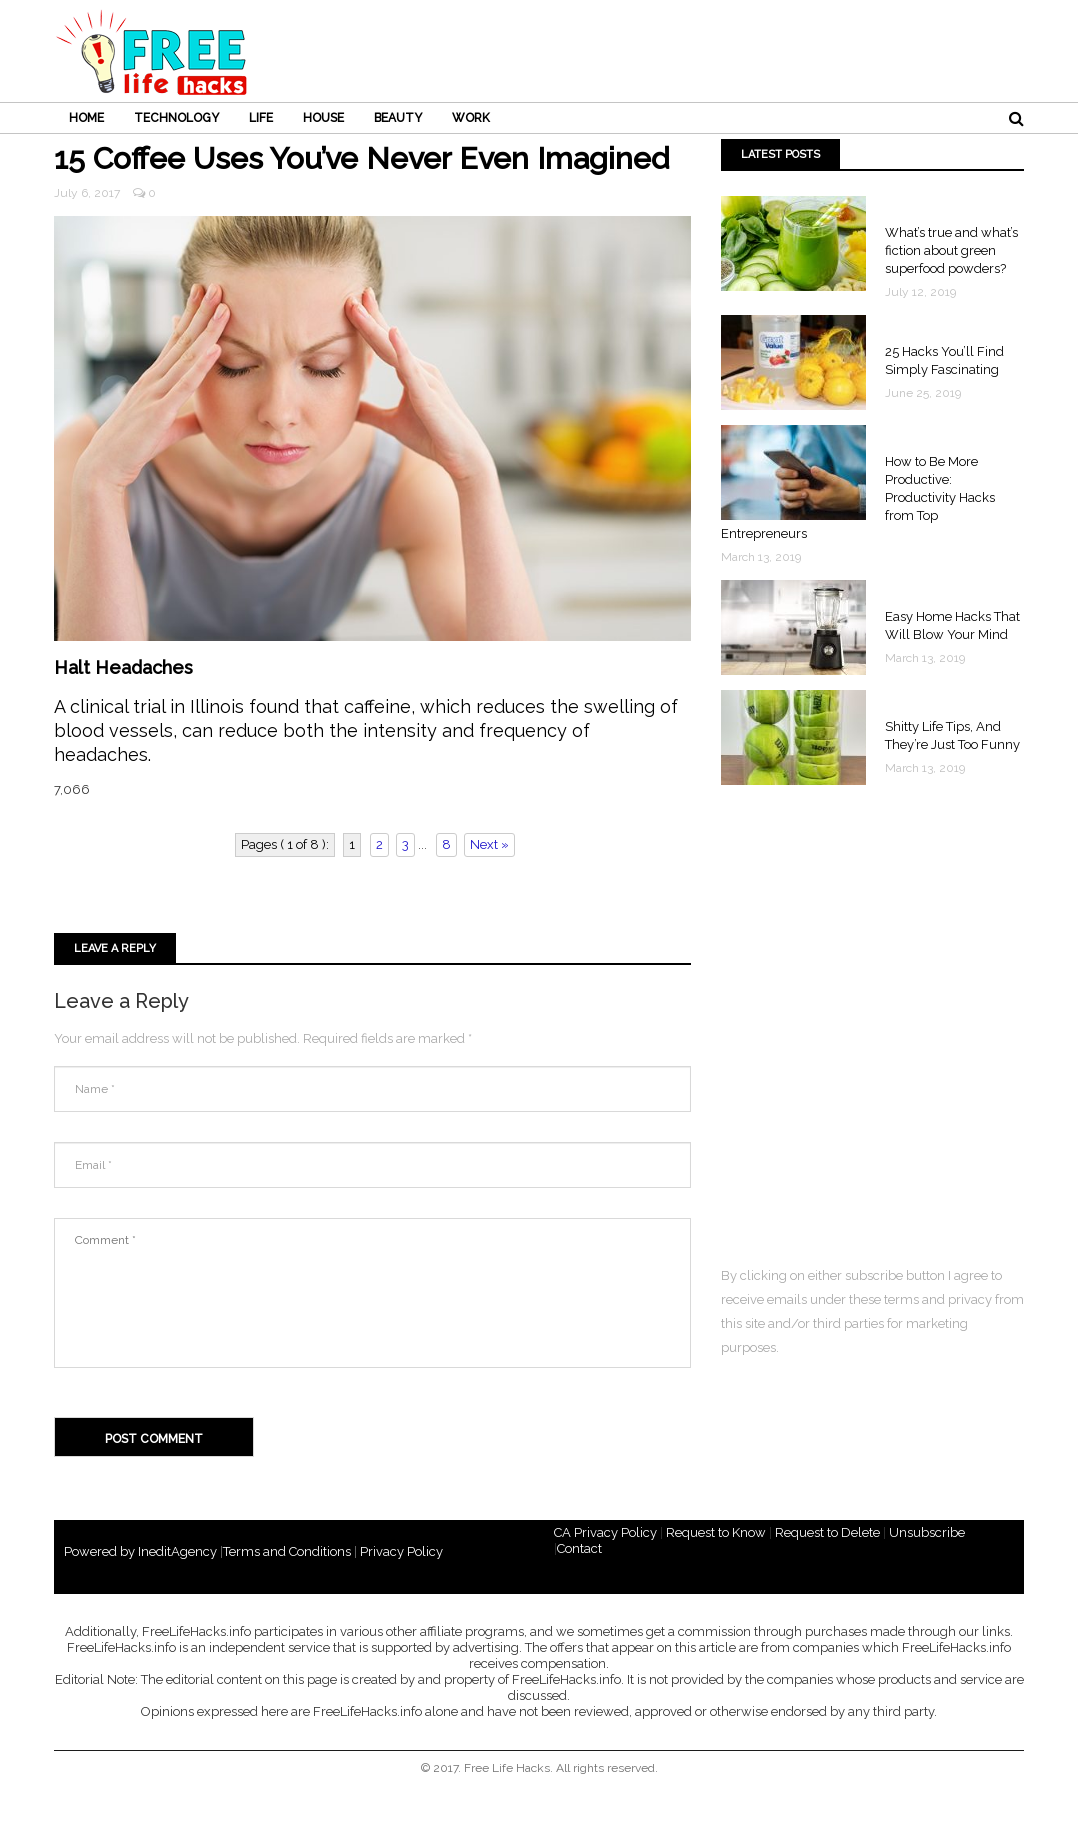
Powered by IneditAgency (140, 1551)
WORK (471, 118)
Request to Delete (827, 1532)
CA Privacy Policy (605, 1532)
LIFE (261, 118)
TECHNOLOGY (176, 118)
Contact (579, 1548)
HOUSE (323, 118)
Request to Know (716, 1532)
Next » (489, 844)
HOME (86, 118)
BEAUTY (398, 118)
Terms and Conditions (287, 1551)
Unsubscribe (927, 1532)
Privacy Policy (401, 1551)
